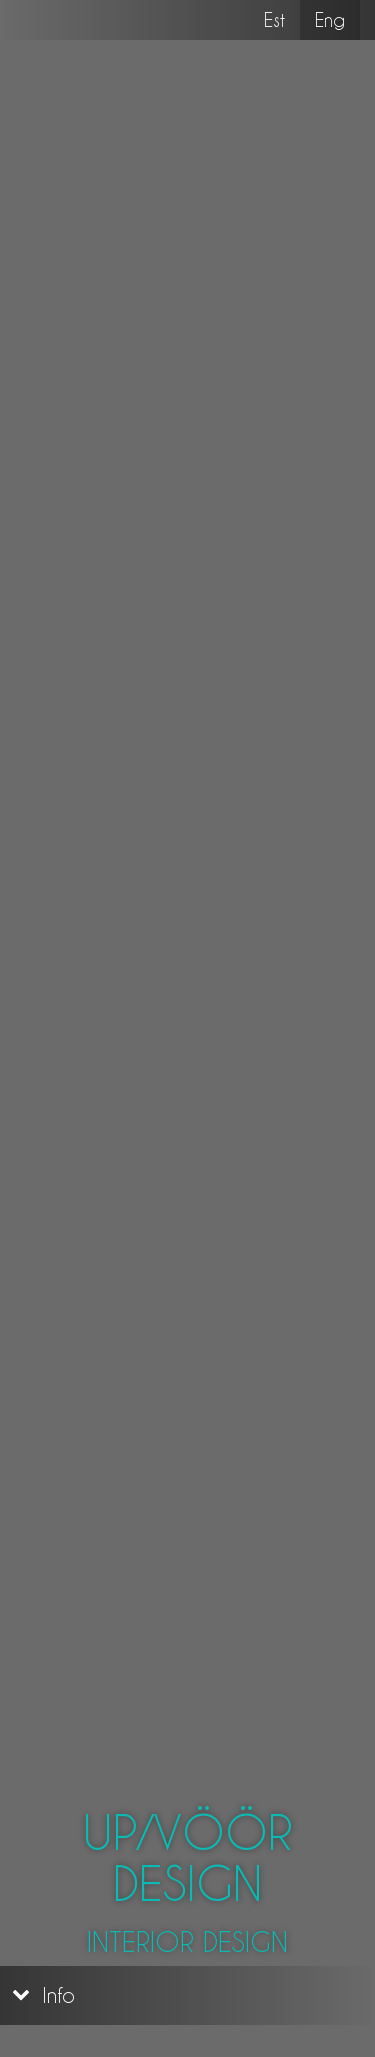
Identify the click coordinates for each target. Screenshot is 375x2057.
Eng (337, 19)
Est (274, 19)
